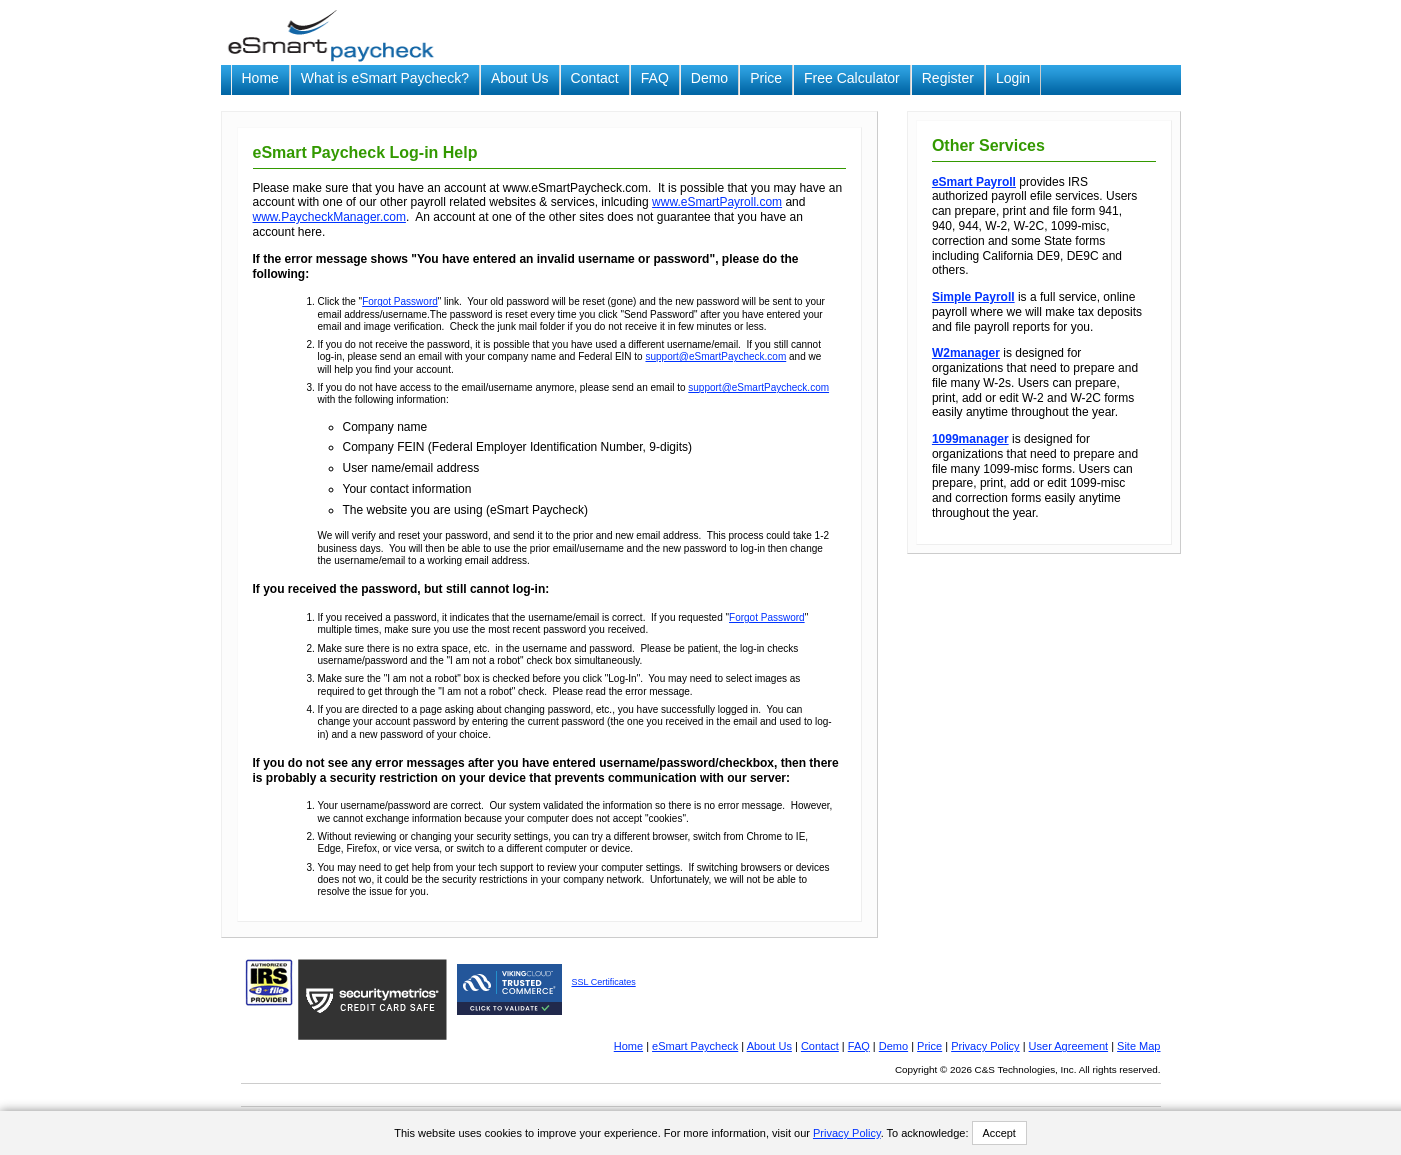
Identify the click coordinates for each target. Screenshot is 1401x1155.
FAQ (655, 78)
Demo (709, 78)
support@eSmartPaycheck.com (715, 356)
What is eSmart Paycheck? (385, 78)
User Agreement (1068, 1046)
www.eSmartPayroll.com (717, 202)
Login (1013, 78)
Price (766, 78)
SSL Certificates (604, 982)
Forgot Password (400, 301)
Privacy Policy (985, 1046)
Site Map (1138, 1046)
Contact (595, 78)
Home (260, 78)
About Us (520, 78)
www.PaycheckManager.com (329, 217)
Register (948, 78)
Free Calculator (852, 78)
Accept (999, 1133)
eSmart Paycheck (695, 1046)
